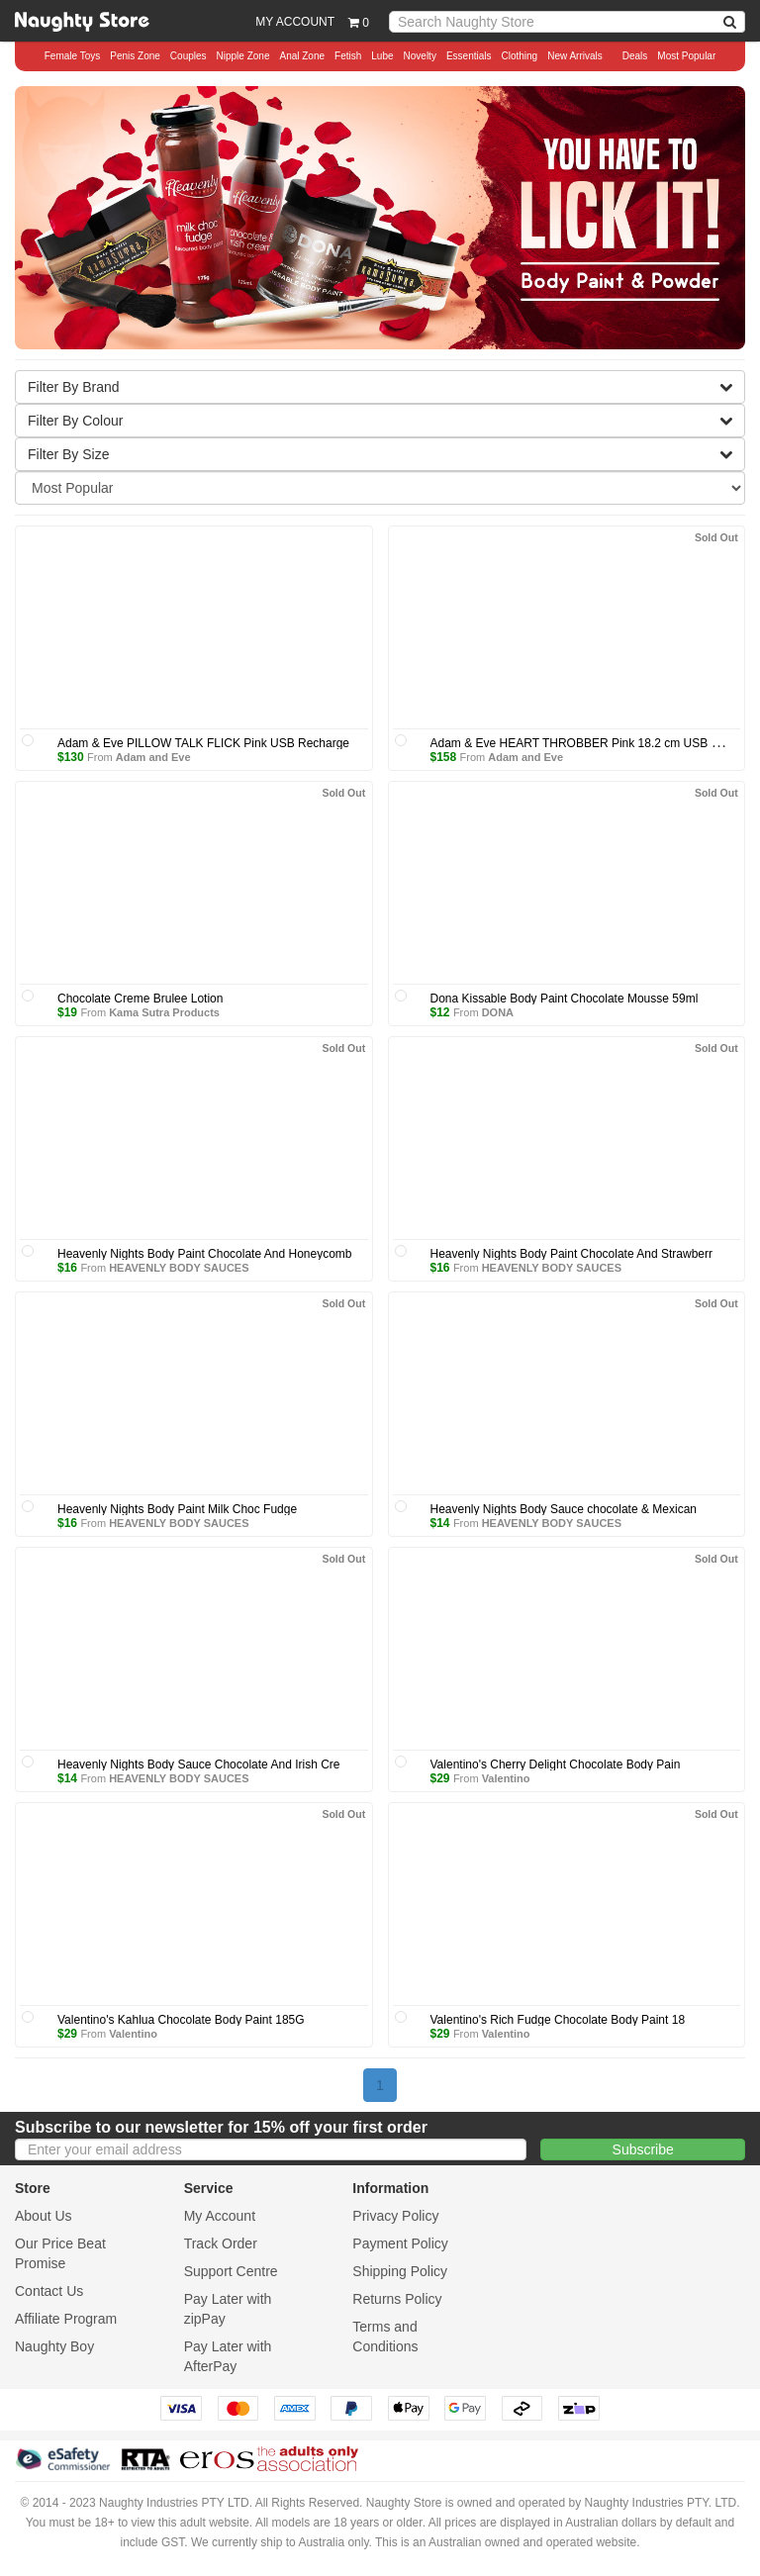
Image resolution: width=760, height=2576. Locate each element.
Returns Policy (396, 2299)
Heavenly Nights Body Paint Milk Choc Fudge (177, 1509)
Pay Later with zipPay (228, 2309)
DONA (498, 1012)
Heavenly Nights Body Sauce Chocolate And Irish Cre (198, 1764)
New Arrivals (575, 55)
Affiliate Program (66, 2319)
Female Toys (73, 55)
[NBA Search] (730, 22)
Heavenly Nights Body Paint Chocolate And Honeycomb (204, 1254)
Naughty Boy (54, 2346)
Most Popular (686, 55)
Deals (635, 55)
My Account (219, 2216)
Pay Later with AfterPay (228, 2356)
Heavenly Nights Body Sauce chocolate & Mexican (563, 1509)
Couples (188, 55)
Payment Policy (399, 2243)
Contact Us (49, 2291)
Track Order (220, 2243)
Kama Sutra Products (164, 1012)
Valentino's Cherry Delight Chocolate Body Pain (555, 1764)
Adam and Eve (153, 757)
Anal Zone (302, 55)
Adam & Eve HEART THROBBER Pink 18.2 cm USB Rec (581, 743)
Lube (382, 55)
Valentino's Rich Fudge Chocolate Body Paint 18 (558, 2020)
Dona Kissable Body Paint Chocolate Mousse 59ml (564, 998)
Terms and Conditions (385, 2336)
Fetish (347, 55)
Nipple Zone (243, 55)
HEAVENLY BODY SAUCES (178, 1268)
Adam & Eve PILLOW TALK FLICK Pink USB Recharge (203, 743)
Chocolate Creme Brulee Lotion (140, 998)
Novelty (420, 55)
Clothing (519, 55)
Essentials (469, 55)
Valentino (506, 1778)
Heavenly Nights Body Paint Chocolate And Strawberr (571, 1254)
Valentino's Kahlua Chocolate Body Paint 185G (181, 2020)
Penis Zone (135, 55)
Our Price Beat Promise (60, 2253)
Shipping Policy (399, 2271)
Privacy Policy (395, 2216)
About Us (43, 2216)
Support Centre (231, 2271)
